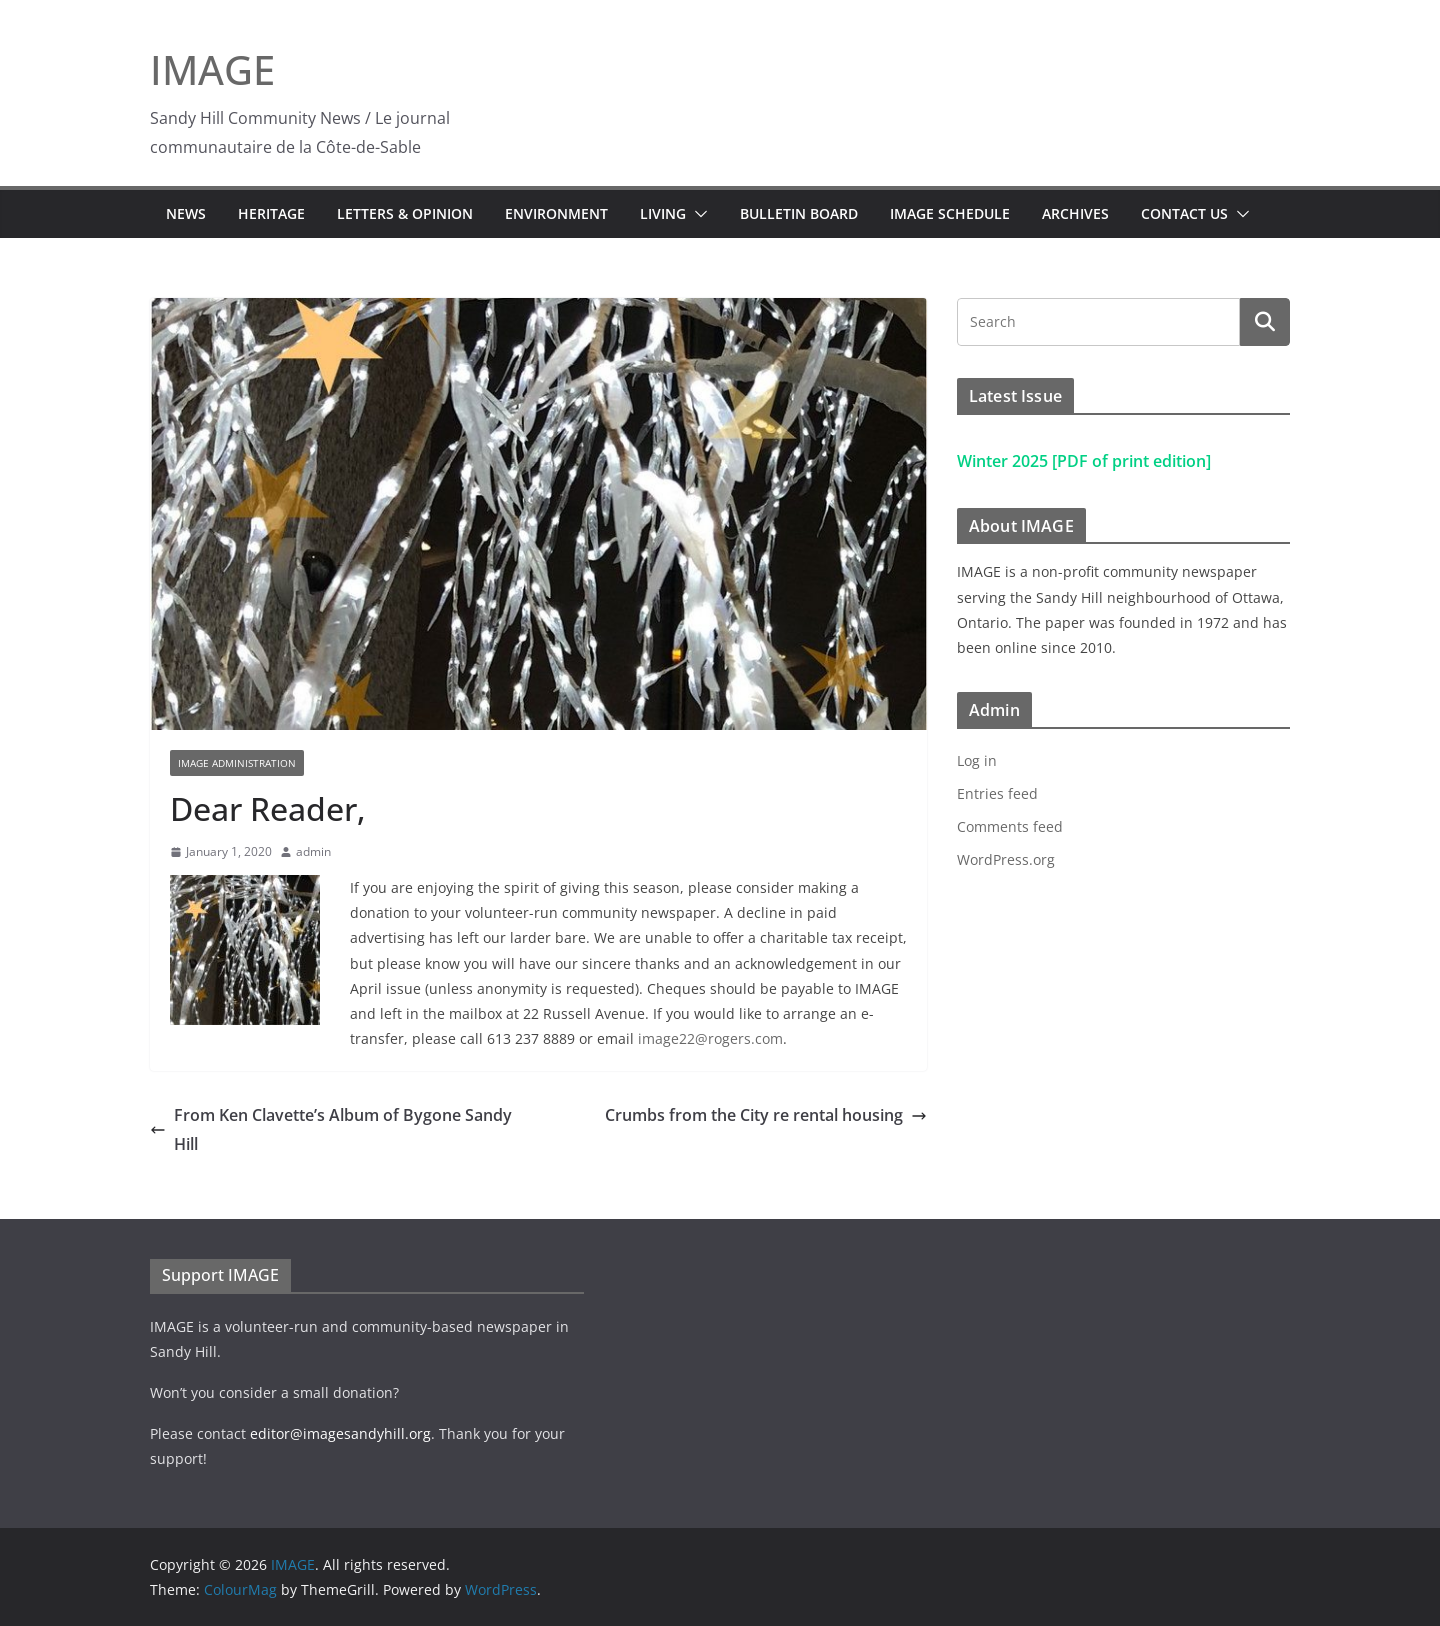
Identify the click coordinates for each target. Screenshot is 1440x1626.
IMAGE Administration (237, 763)
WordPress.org (1006, 859)
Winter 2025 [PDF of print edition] (1084, 461)
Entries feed (997, 793)
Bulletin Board (799, 213)
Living (663, 213)
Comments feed (1010, 826)
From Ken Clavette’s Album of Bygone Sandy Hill (331, 1129)
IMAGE (212, 69)
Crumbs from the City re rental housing (766, 1115)
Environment (556, 213)
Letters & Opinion (405, 213)
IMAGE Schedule (950, 213)
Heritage (271, 213)
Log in (977, 760)
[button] (697, 214)
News (186, 213)
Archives (1075, 213)
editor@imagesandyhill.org (340, 1433)
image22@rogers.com (710, 1038)
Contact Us (1184, 213)
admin (313, 851)
